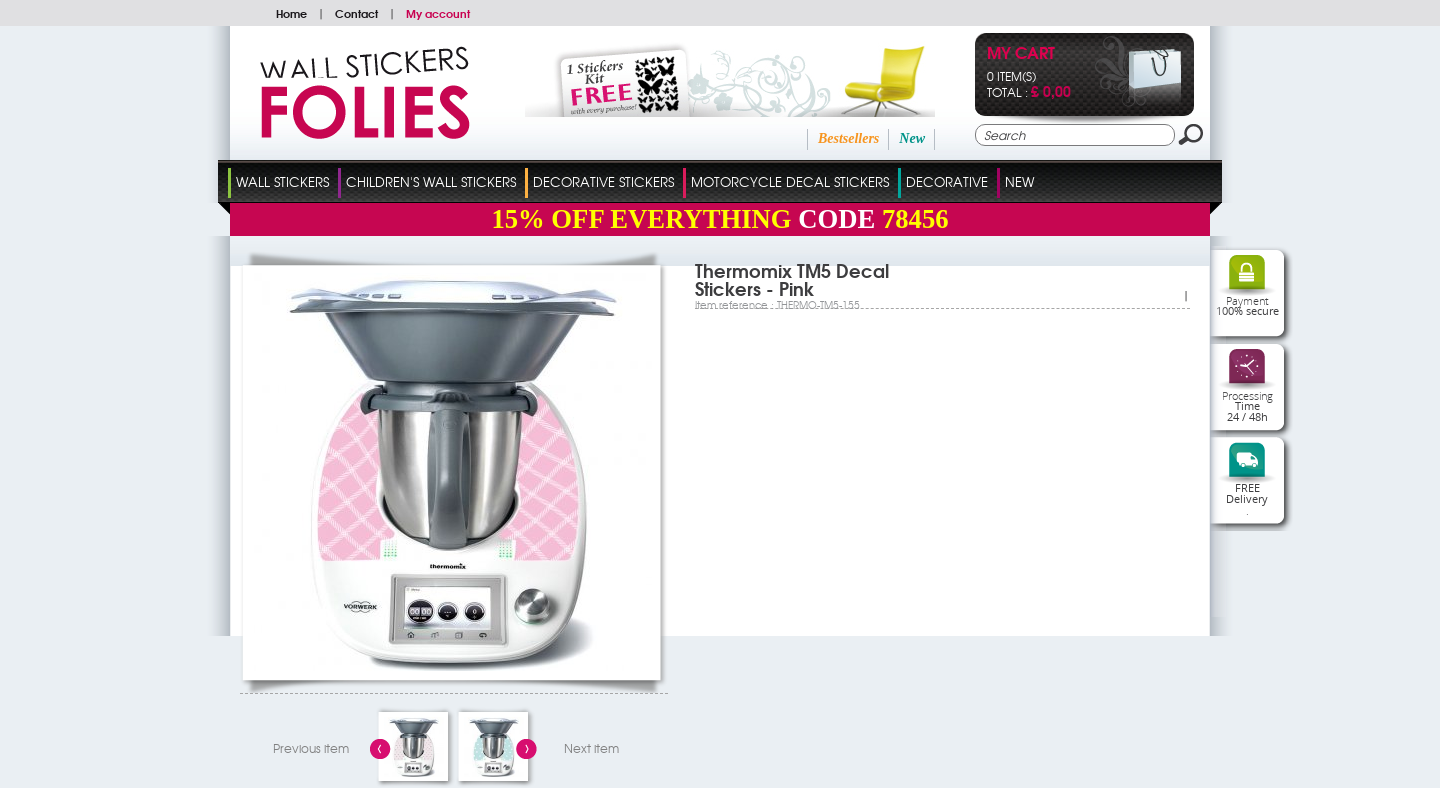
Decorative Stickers (603, 181)
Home (291, 13)
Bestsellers (848, 138)
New (912, 138)
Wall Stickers (282, 181)
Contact (356, 13)
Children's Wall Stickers (431, 181)
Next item (591, 748)
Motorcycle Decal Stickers (790, 181)
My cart (1021, 54)
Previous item (311, 748)
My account (438, 13)
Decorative (947, 181)
